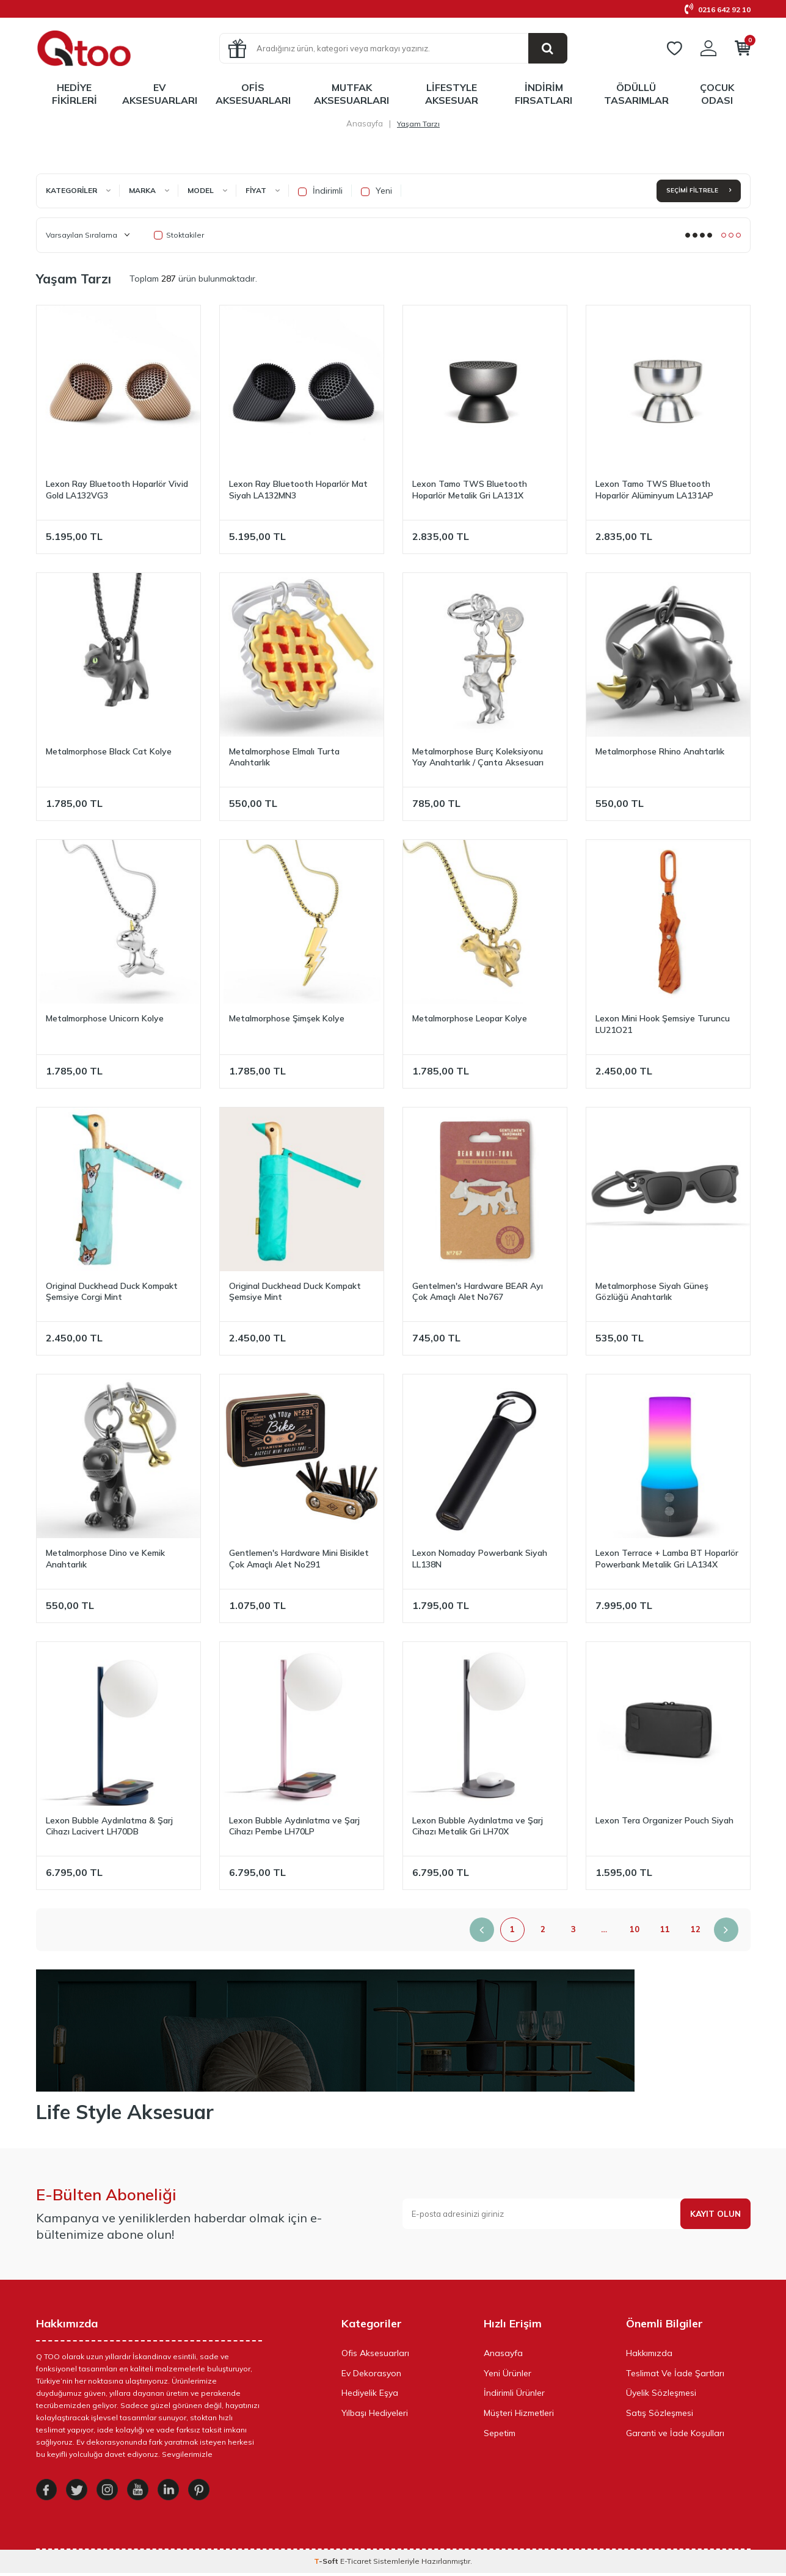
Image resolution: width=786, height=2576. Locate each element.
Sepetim (499, 2433)
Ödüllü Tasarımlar (636, 93)
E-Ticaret (355, 2564)
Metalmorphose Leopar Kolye (469, 1018)
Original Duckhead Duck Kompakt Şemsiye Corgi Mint (112, 1291)
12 (695, 1929)
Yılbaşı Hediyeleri (374, 2412)
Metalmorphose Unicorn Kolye (105, 1018)
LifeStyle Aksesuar (451, 93)
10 (634, 1929)
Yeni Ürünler (507, 2373)
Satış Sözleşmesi (659, 2412)
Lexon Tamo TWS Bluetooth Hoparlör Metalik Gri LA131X (469, 489)
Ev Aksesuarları (159, 93)
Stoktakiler (179, 234)
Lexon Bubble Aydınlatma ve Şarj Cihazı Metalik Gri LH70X (477, 1826)
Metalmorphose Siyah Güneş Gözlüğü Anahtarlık (651, 1291)
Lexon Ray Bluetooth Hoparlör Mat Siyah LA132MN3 (298, 489)
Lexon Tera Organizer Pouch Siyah (664, 1820)
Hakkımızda (649, 2353)
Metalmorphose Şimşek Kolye (286, 1018)
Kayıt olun (714, 2213)
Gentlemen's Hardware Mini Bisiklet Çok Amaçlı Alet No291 (299, 1558)
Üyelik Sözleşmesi (661, 2392)
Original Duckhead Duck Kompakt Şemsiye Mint (295, 1291)
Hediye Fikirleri (74, 93)
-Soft (327, 2564)
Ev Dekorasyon (371, 2373)
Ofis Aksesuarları (253, 93)
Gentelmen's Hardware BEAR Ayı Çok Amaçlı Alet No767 (477, 1291)
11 (665, 1929)
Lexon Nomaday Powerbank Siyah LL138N (479, 1558)
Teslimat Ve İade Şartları (675, 2373)
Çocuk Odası (717, 93)
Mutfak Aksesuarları (351, 93)
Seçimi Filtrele (698, 190)
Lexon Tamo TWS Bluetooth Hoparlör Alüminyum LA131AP (654, 489)
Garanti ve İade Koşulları (675, 2433)
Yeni (376, 190)
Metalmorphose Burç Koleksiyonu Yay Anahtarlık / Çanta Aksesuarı (478, 757)
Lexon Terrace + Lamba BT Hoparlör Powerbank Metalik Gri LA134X (666, 1558)
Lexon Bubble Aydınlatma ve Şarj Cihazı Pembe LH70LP (294, 1826)
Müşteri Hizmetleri (519, 2412)
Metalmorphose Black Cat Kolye (109, 751)
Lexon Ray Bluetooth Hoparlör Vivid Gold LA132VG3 (117, 489)
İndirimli (320, 190)
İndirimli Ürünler (514, 2392)
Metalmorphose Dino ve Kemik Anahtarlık (105, 1558)
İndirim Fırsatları (543, 93)
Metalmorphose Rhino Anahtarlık (659, 751)
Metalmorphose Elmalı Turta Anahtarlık (284, 757)
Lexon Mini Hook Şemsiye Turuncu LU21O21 (662, 1024)
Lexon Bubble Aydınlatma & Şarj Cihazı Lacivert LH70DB (109, 1826)
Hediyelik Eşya (369, 2392)
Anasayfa (364, 123)
